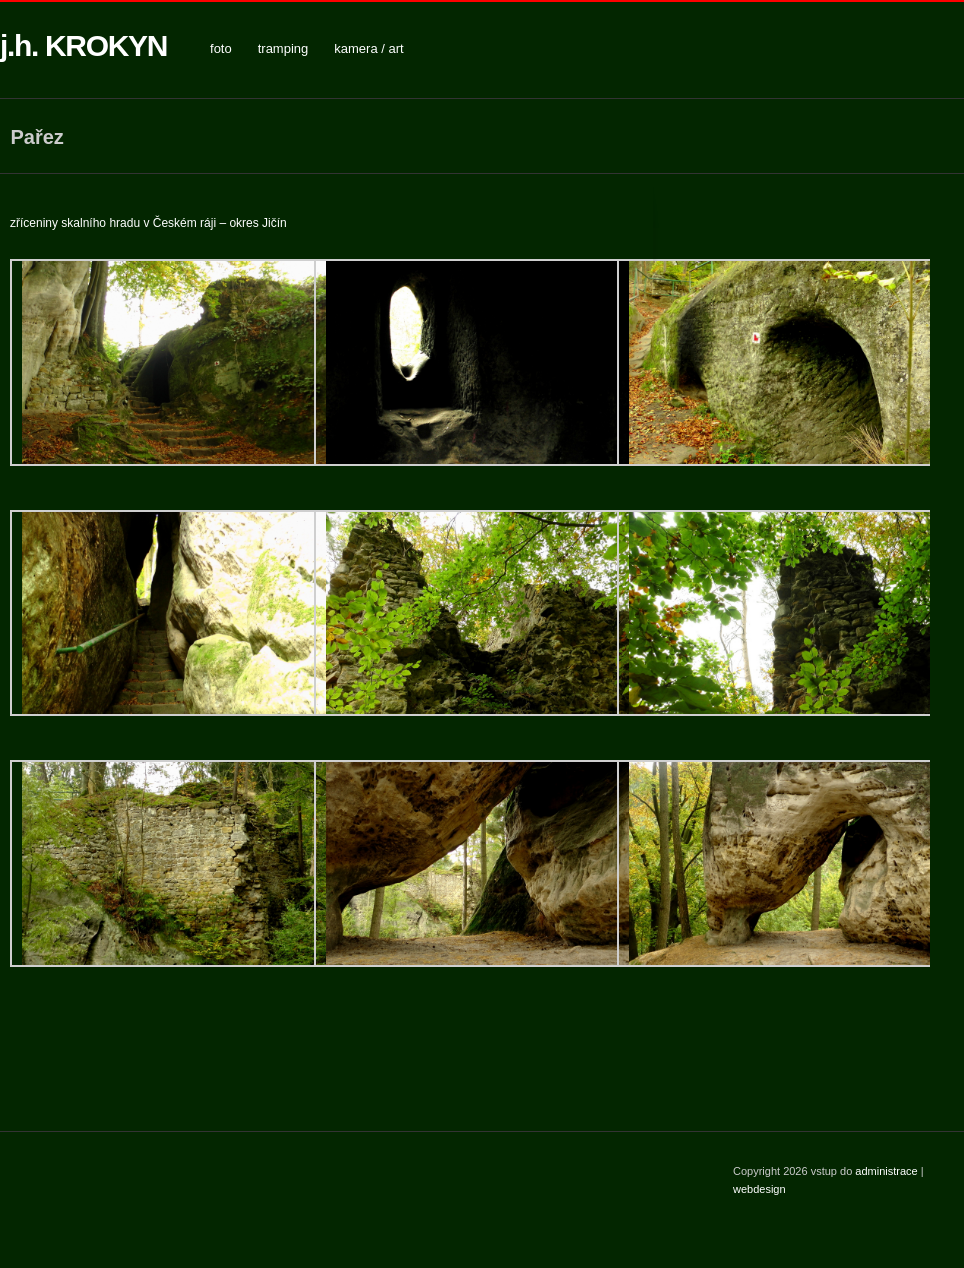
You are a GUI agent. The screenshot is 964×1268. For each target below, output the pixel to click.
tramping (283, 48)
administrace (887, 1171)
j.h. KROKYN (83, 45)
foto (221, 48)
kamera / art (368, 48)
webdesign (759, 1189)
